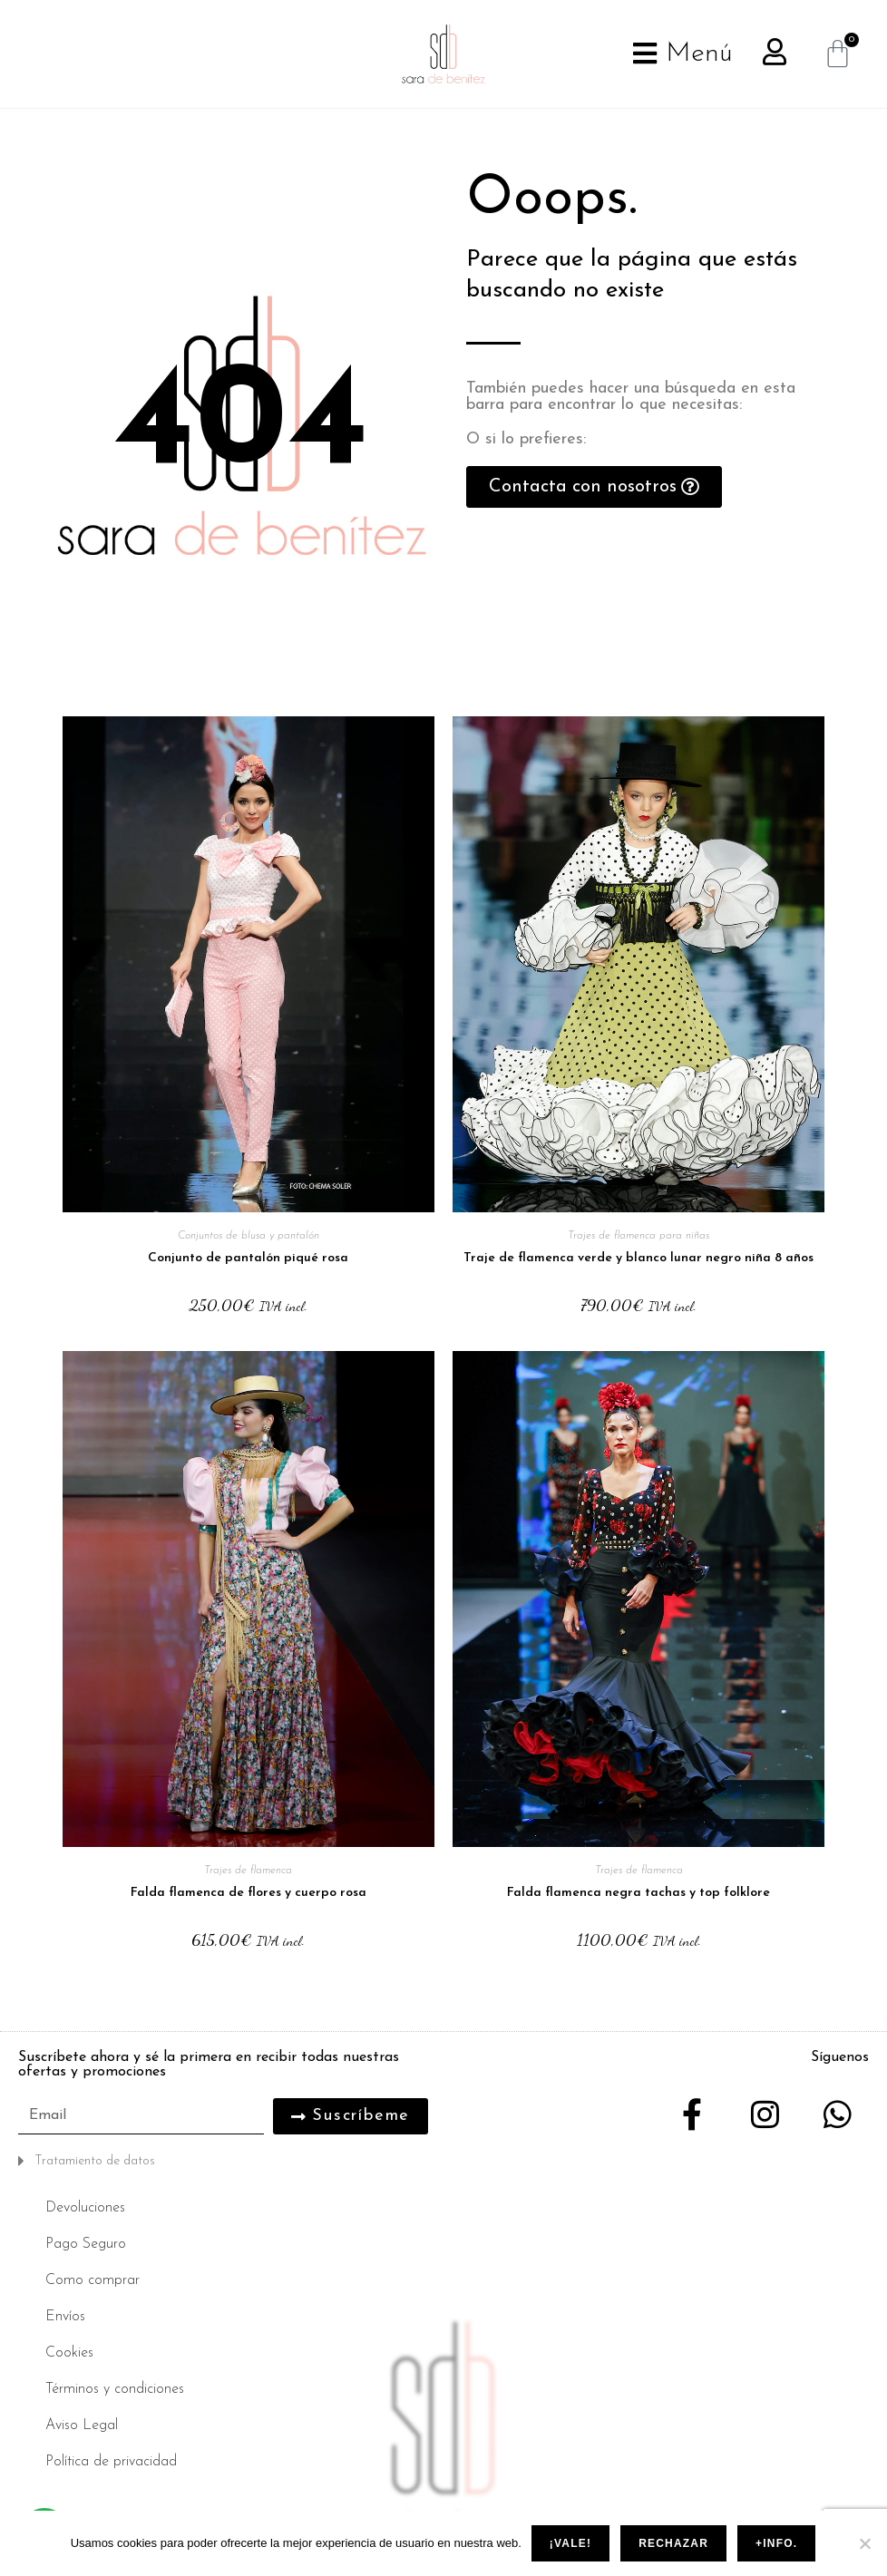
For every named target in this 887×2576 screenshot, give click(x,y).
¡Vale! (570, 2543)
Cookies (69, 2353)
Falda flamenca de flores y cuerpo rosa (248, 1893)
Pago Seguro (85, 2244)
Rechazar (673, 2543)
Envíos (65, 2316)
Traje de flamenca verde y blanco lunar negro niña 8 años (638, 1258)
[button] (226, 2161)
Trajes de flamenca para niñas (638, 1235)
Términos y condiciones (114, 2389)
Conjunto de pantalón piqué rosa (248, 1258)
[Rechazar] (864, 2543)
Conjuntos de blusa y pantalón (248, 1235)
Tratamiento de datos (94, 2161)
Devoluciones (85, 2208)
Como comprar (92, 2280)
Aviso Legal (81, 2425)
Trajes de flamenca (248, 1870)
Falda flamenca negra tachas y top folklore (638, 1893)
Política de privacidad (111, 2461)
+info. (776, 2543)
